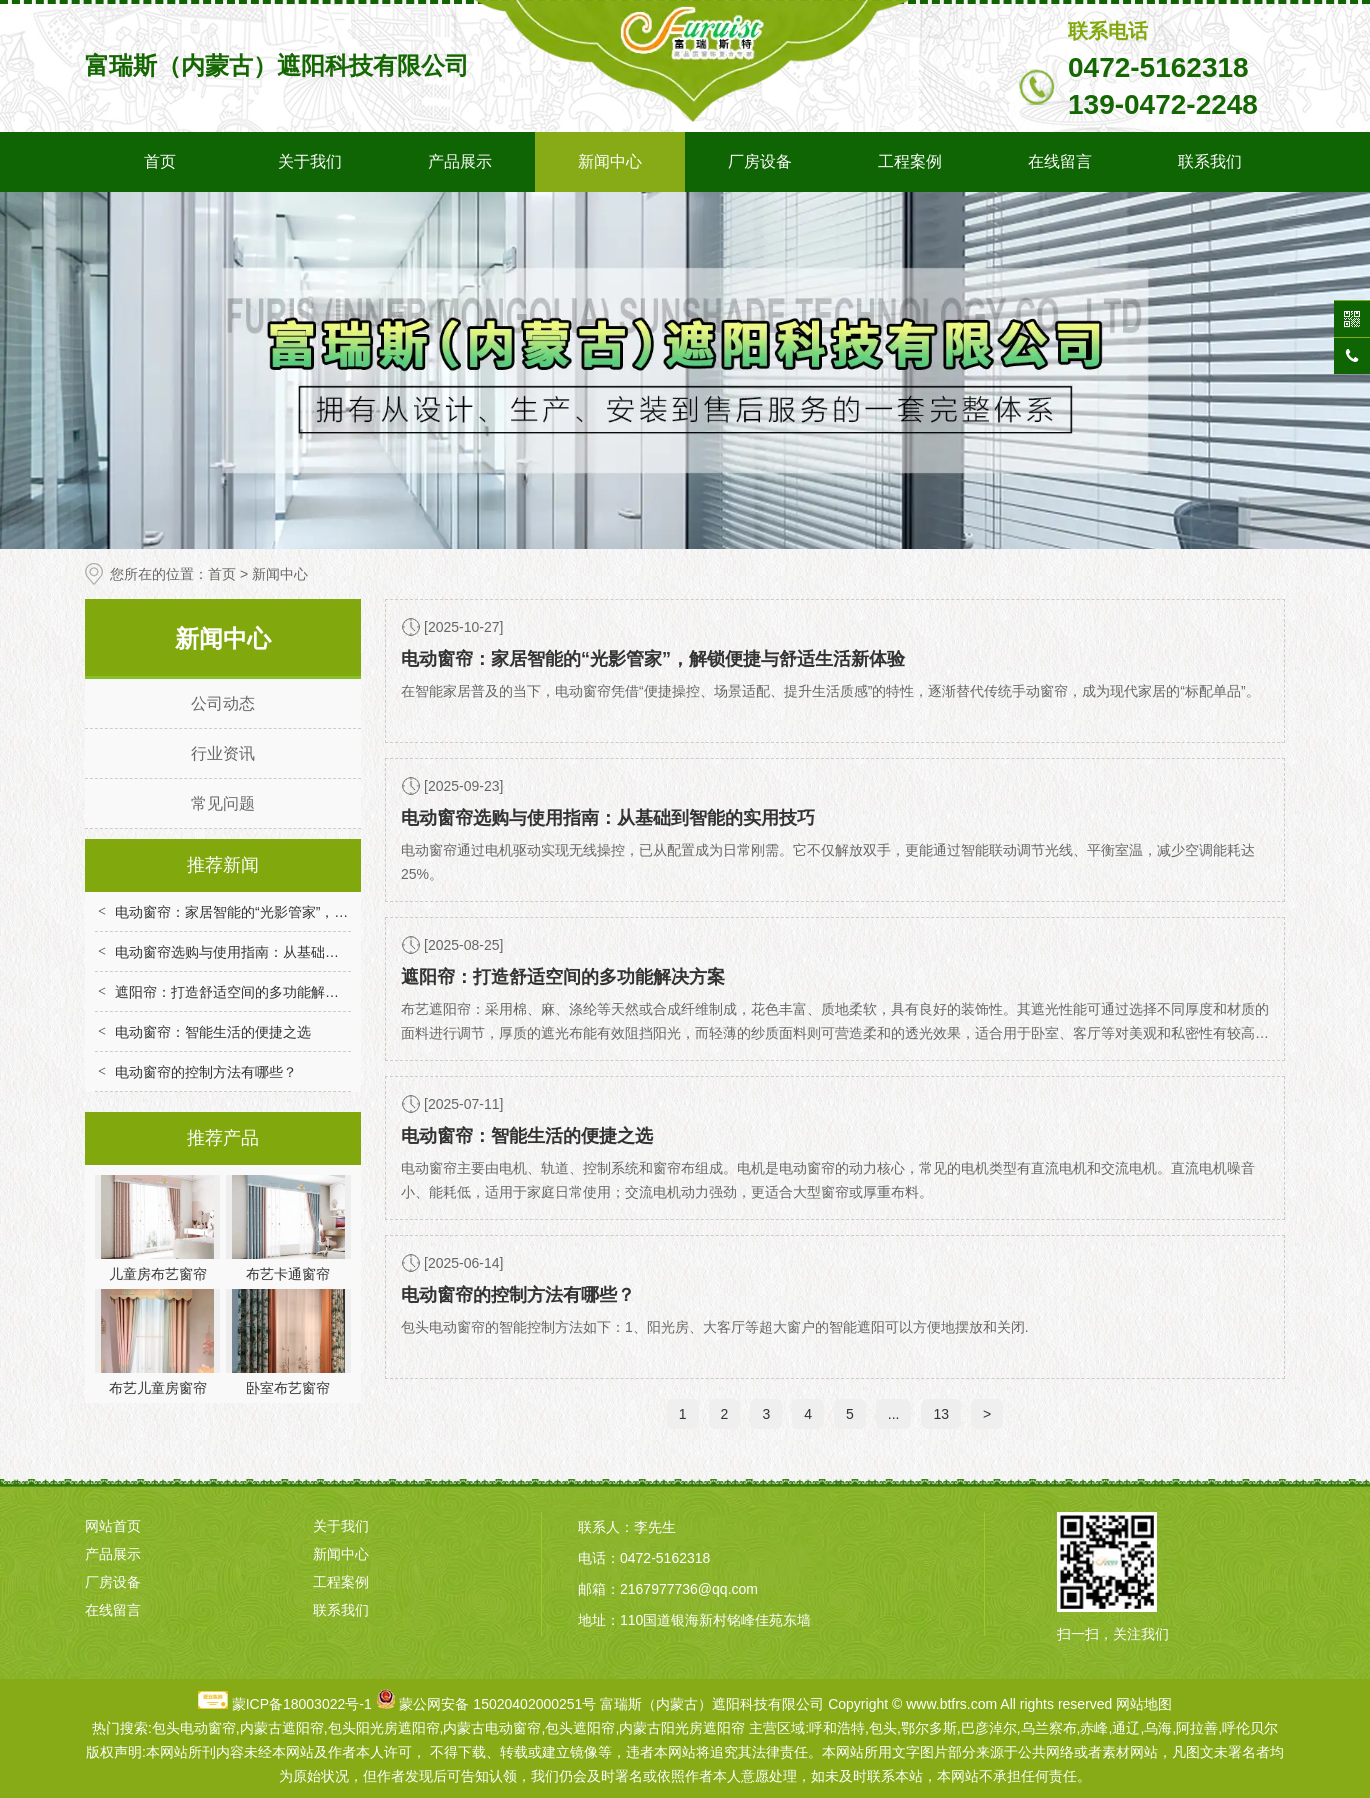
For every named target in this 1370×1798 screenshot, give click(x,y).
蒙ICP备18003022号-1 (302, 1704)
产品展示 (460, 161)
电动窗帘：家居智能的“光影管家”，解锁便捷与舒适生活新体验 (308, 912)
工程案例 (910, 161)
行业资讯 (223, 753)
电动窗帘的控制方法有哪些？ (206, 1072)
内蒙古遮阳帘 (282, 1728)
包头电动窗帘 (194, 1728)
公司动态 (223, 703)
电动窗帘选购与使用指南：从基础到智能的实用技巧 (276, 952)
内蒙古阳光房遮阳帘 (682, 1728)
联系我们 (1210, 161)
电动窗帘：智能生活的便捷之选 (213, 1032)
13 (941, 1414)
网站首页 (113, 1526)
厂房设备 (760, 161)
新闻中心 (610, 161)
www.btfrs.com (951, 1704)
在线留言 (1060, 161)
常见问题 (223, 803)
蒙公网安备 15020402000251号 (497, 1704)
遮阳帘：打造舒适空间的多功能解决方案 (241, 992)
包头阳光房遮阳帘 (384, 1728)
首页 (160, 161)
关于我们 (310, 161)
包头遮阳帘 (580, 1728)
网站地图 (1144, 1704)
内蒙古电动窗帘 (492, 1728)
